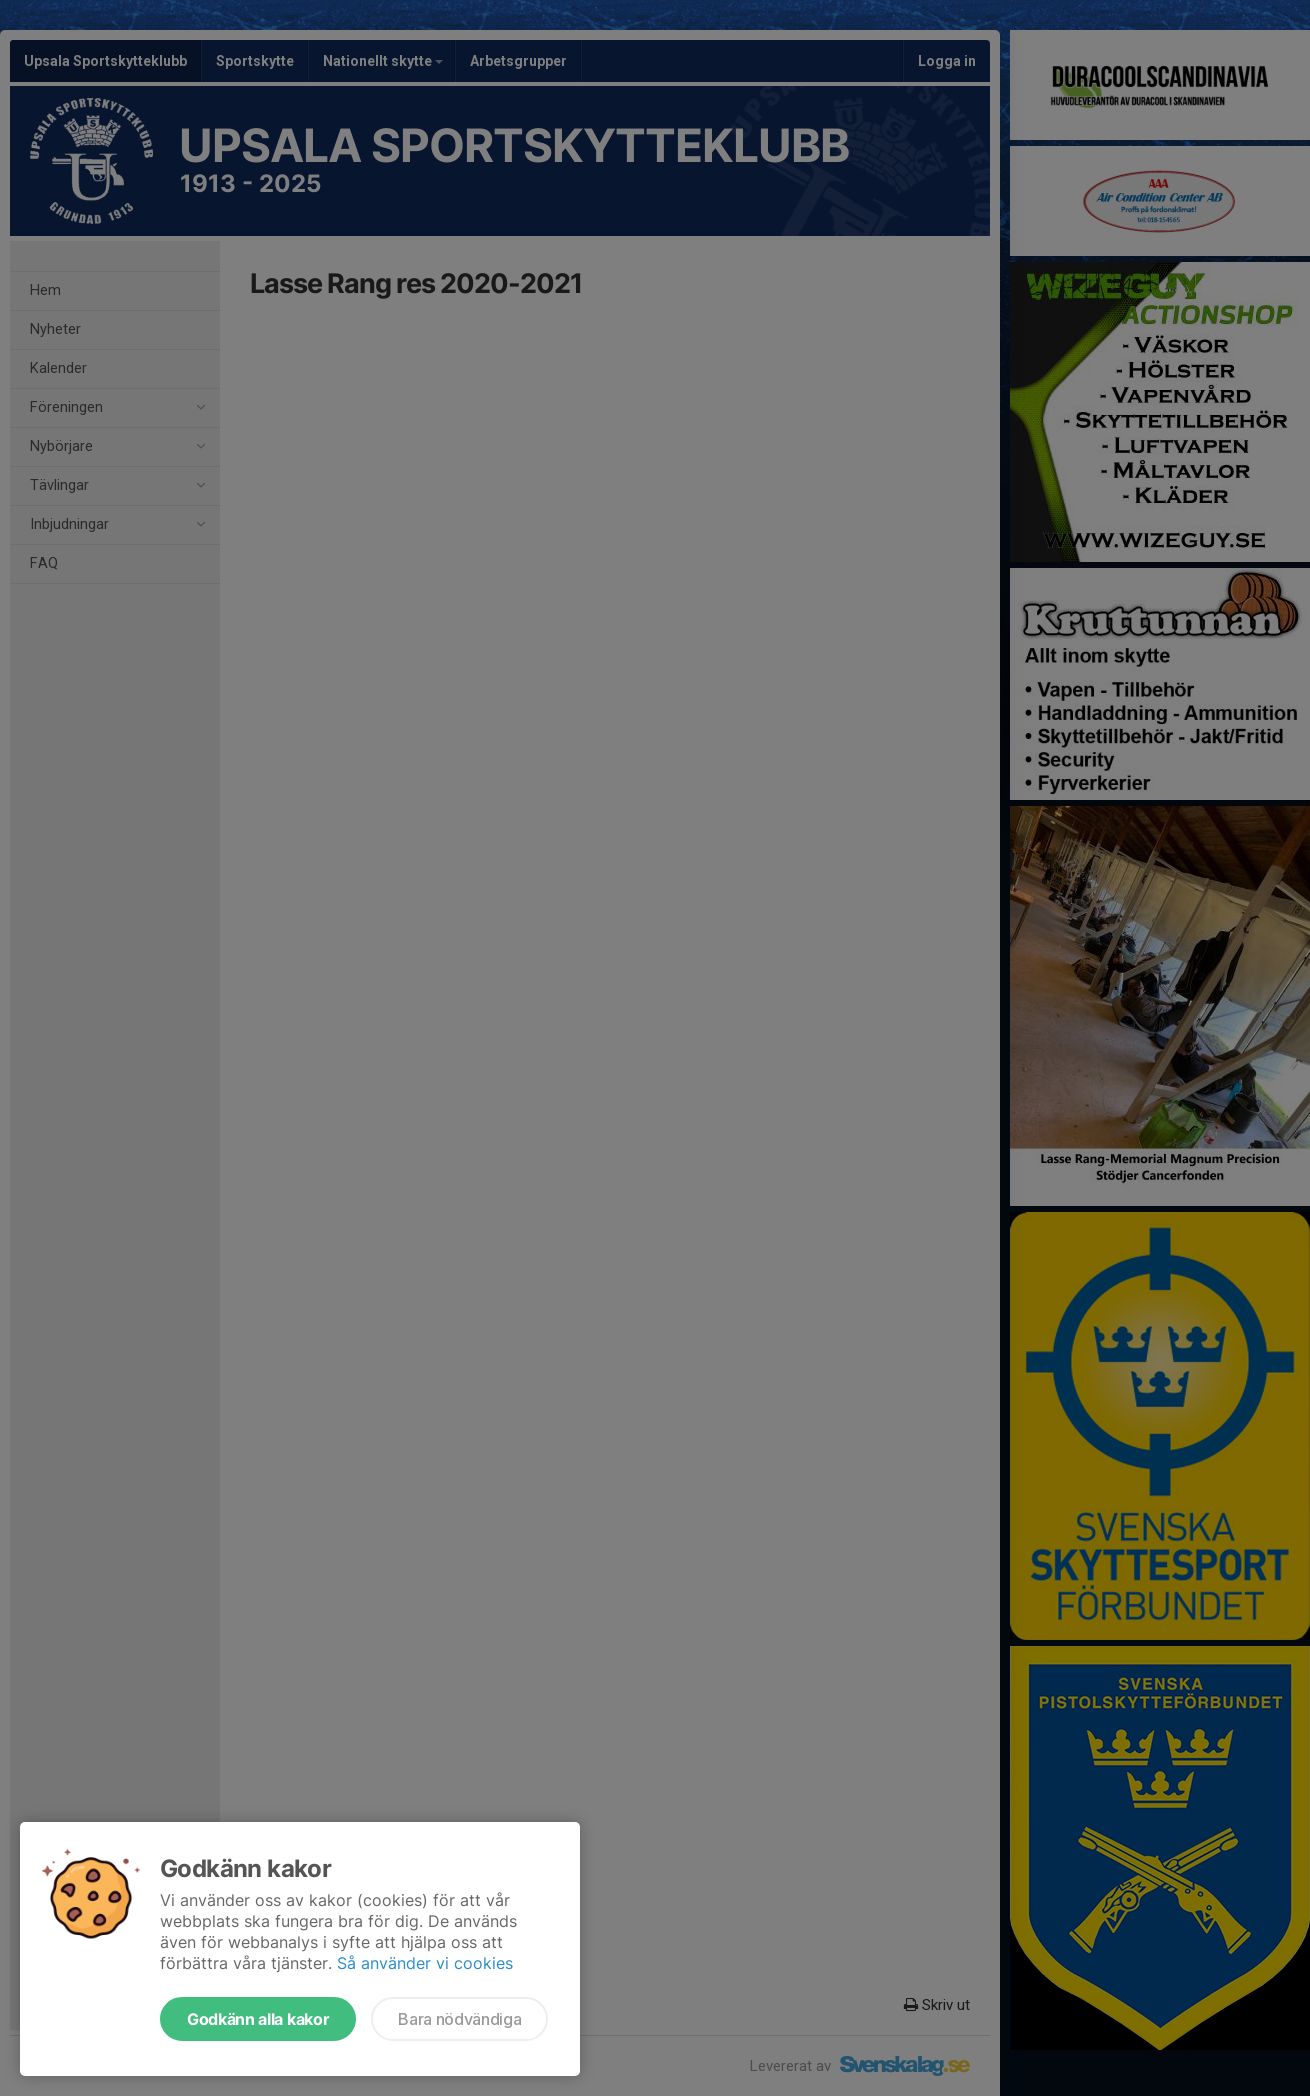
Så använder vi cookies (425, 1963)
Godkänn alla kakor (258, 2019)
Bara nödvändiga (459, 2019)
